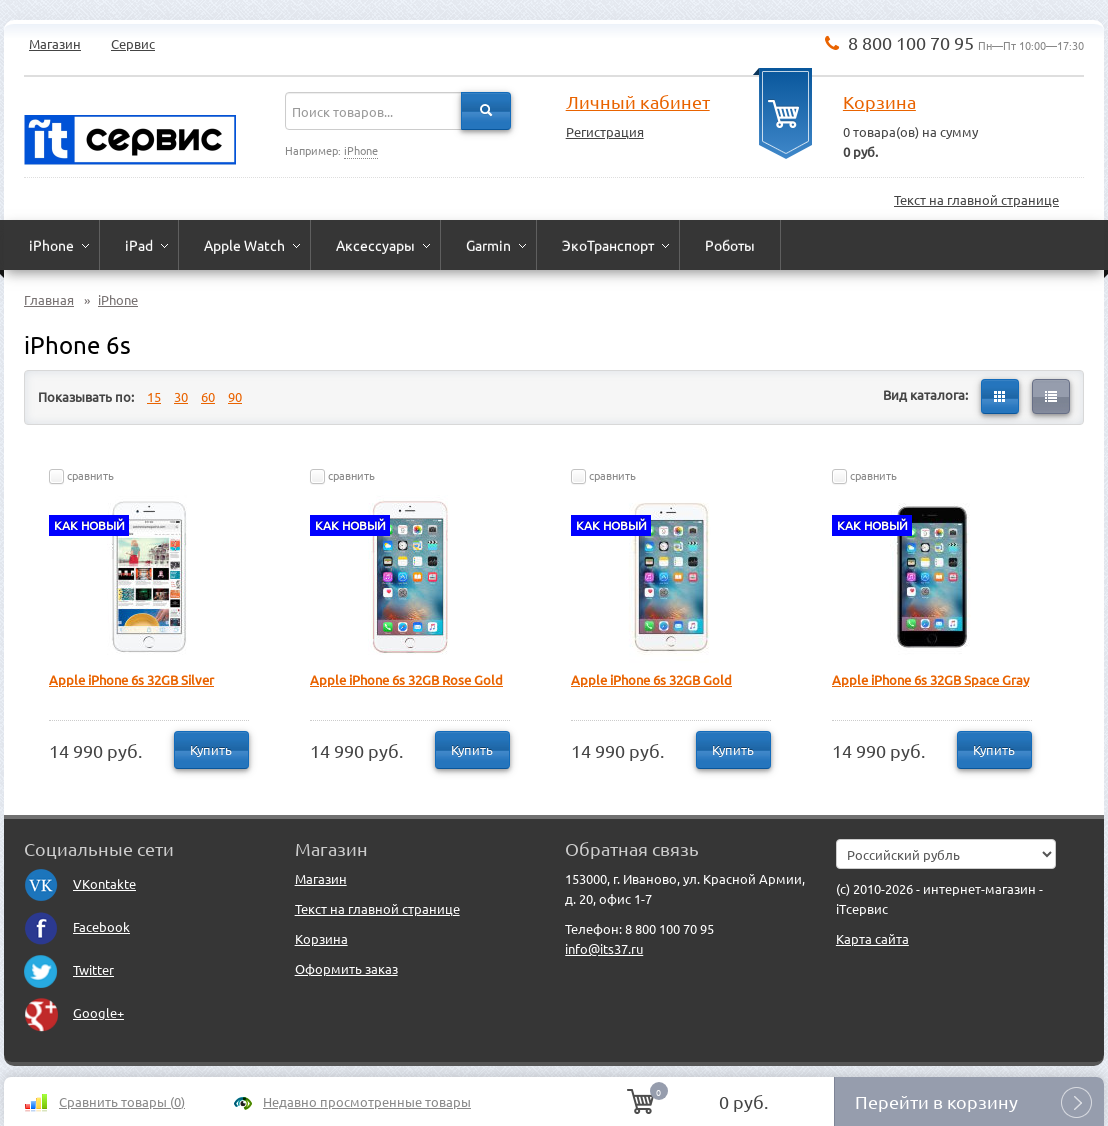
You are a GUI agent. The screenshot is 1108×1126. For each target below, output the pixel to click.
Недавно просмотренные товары (367, 1101)
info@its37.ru (604, 948)
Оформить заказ (346, 968)
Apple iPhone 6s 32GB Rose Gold (406, 679)
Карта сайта (872, 938)
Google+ (74, 1012)
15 (154, 396)
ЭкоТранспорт (608, 245)
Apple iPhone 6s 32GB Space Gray (930, 679)
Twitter (69, 969)
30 (181, 396)
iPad (139, 245)
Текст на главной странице (976, 199)
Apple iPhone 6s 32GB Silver (131, 679)
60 (208, 396)
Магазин (55, 43)
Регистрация (605, 131)
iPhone (361, 150)
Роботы (730, 245)
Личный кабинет (638, 101)
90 (235, 396)
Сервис (133, 43)
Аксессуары (375, 245)
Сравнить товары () (122, 1101)
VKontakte (80, 883)
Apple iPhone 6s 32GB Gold (651, 679)
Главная (49, 299)
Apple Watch (244, 245)
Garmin (488, 245)
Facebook (77, 926)
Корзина (879, 101)
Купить (211, 749)
